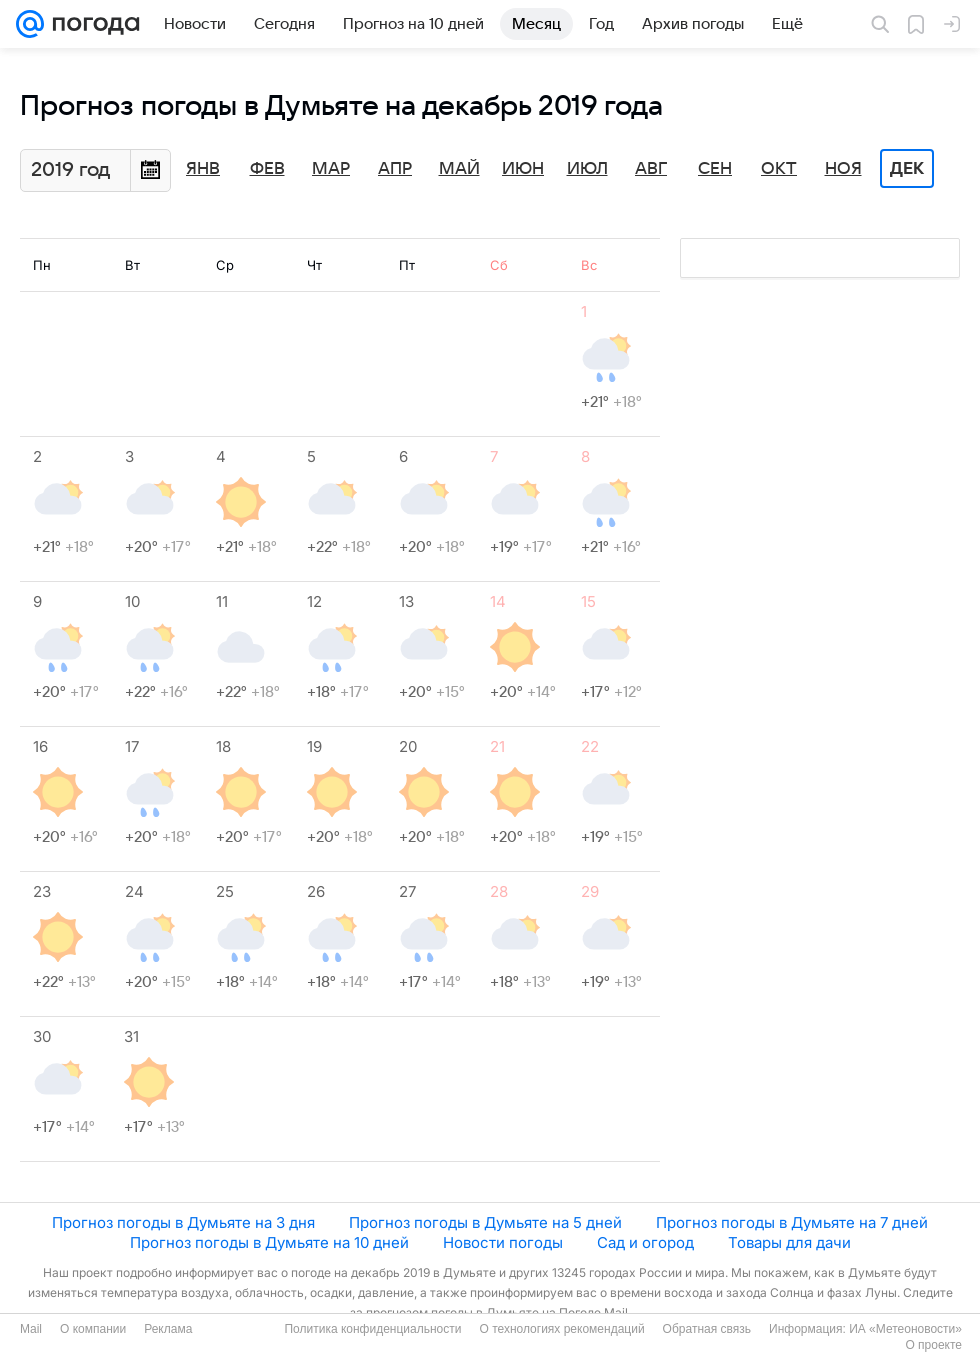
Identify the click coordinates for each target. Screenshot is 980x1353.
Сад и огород (645, 1242)
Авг (651, 169)
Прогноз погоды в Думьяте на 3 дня (183, 1222)
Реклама (168, 1329)
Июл (587, 169)
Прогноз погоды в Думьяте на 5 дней (485, 1222)
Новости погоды (503, 1242)
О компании (93, 1329)
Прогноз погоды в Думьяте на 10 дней (269, 1242)
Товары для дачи (789, 1242)
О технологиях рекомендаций (561, 1329)
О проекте (933, 1345)
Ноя (843, 169)
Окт (779, 169)
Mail (31, 1329)
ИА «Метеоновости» (905, 1329)
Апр (395, 169)
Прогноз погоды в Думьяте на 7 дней (792, 1222)
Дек (907, 169)
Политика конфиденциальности (372, 1329)
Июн (523, 169)
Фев (267, 169)
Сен (715, 169)
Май (459, 169)
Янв (203, 169)
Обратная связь (707, 1329)
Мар (331, 169)
